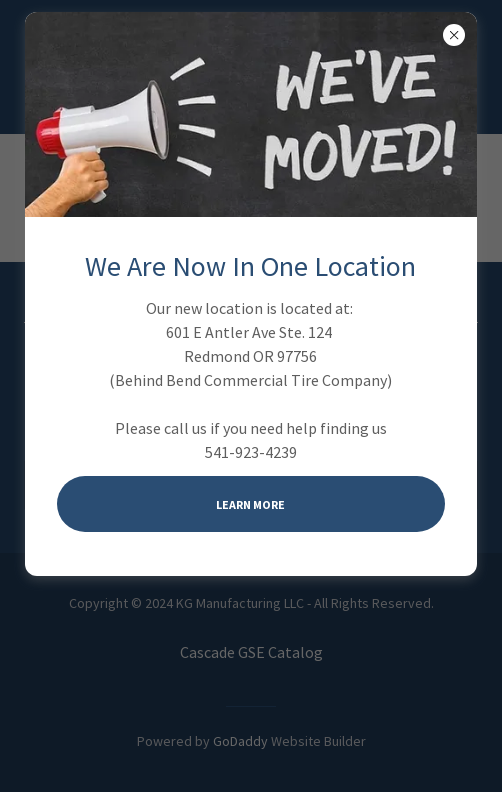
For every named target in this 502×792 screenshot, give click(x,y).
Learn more (250, 504)
